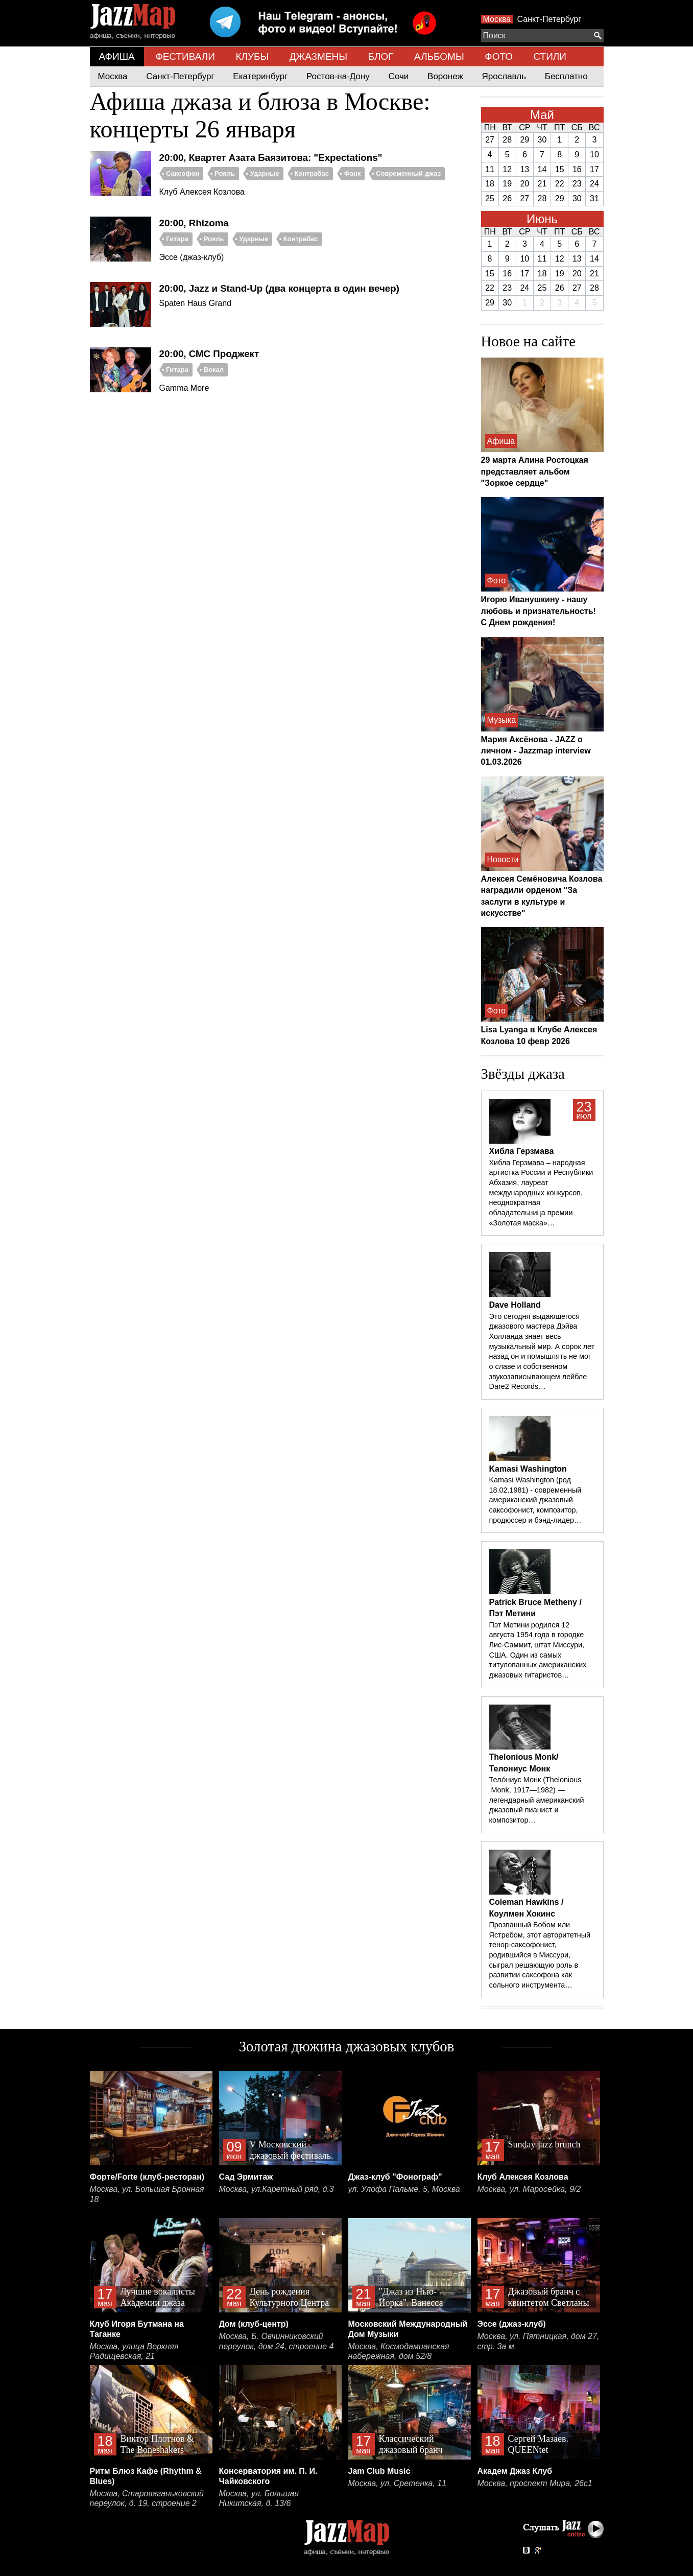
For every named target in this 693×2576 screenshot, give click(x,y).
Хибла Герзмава (521, 1151)
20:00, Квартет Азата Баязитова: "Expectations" (271, 157)
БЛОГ (381, 56)
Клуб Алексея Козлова (522, 2176)
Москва (497, 19)
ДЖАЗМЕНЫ (318, 56)
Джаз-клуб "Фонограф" (395, 2176)
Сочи (399, 76)
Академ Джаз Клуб (515, 2471)
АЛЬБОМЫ (439, 56)
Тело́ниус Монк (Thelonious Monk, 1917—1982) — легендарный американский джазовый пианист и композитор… (536, 1800)
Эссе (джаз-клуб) (511, 2324)
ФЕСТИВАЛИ (185, 56)
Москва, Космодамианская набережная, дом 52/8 (398, 2351)
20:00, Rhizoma (194, 223)
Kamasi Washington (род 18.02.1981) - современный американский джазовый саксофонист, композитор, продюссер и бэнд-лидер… (535, 1500)
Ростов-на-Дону (338, 76)
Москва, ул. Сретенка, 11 (397, 2483)
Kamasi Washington (528, 1468)
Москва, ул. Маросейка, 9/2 (529, 2189)
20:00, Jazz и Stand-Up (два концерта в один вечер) (279, 288)
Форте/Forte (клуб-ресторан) (147, 2176)
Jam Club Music (379, 2471)
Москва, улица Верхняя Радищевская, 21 (134, 2351)
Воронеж (445, 76)
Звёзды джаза (523, 1074)
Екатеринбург (260, 76)
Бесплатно (566, 76)
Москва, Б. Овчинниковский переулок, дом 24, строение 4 (276, 2341)
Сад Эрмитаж (246, 2176)
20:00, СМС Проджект (209, 353)
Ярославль (504, 76)
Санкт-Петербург (549, 19)
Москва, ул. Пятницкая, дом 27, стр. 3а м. (538, 2341)
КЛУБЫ (252, 56)
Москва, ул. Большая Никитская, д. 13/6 (259, 2498)
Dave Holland (515, 1305)
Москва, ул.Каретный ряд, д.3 (276, 2189)
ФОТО (499, 56)
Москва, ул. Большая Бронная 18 (147, 2194)
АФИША (117, 56)
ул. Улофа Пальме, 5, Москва (404, 2189)
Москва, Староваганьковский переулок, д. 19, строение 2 (147, 2498)
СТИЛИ (549, 56)
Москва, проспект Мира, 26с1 (534, 2483)
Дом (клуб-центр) (254, 2324)
